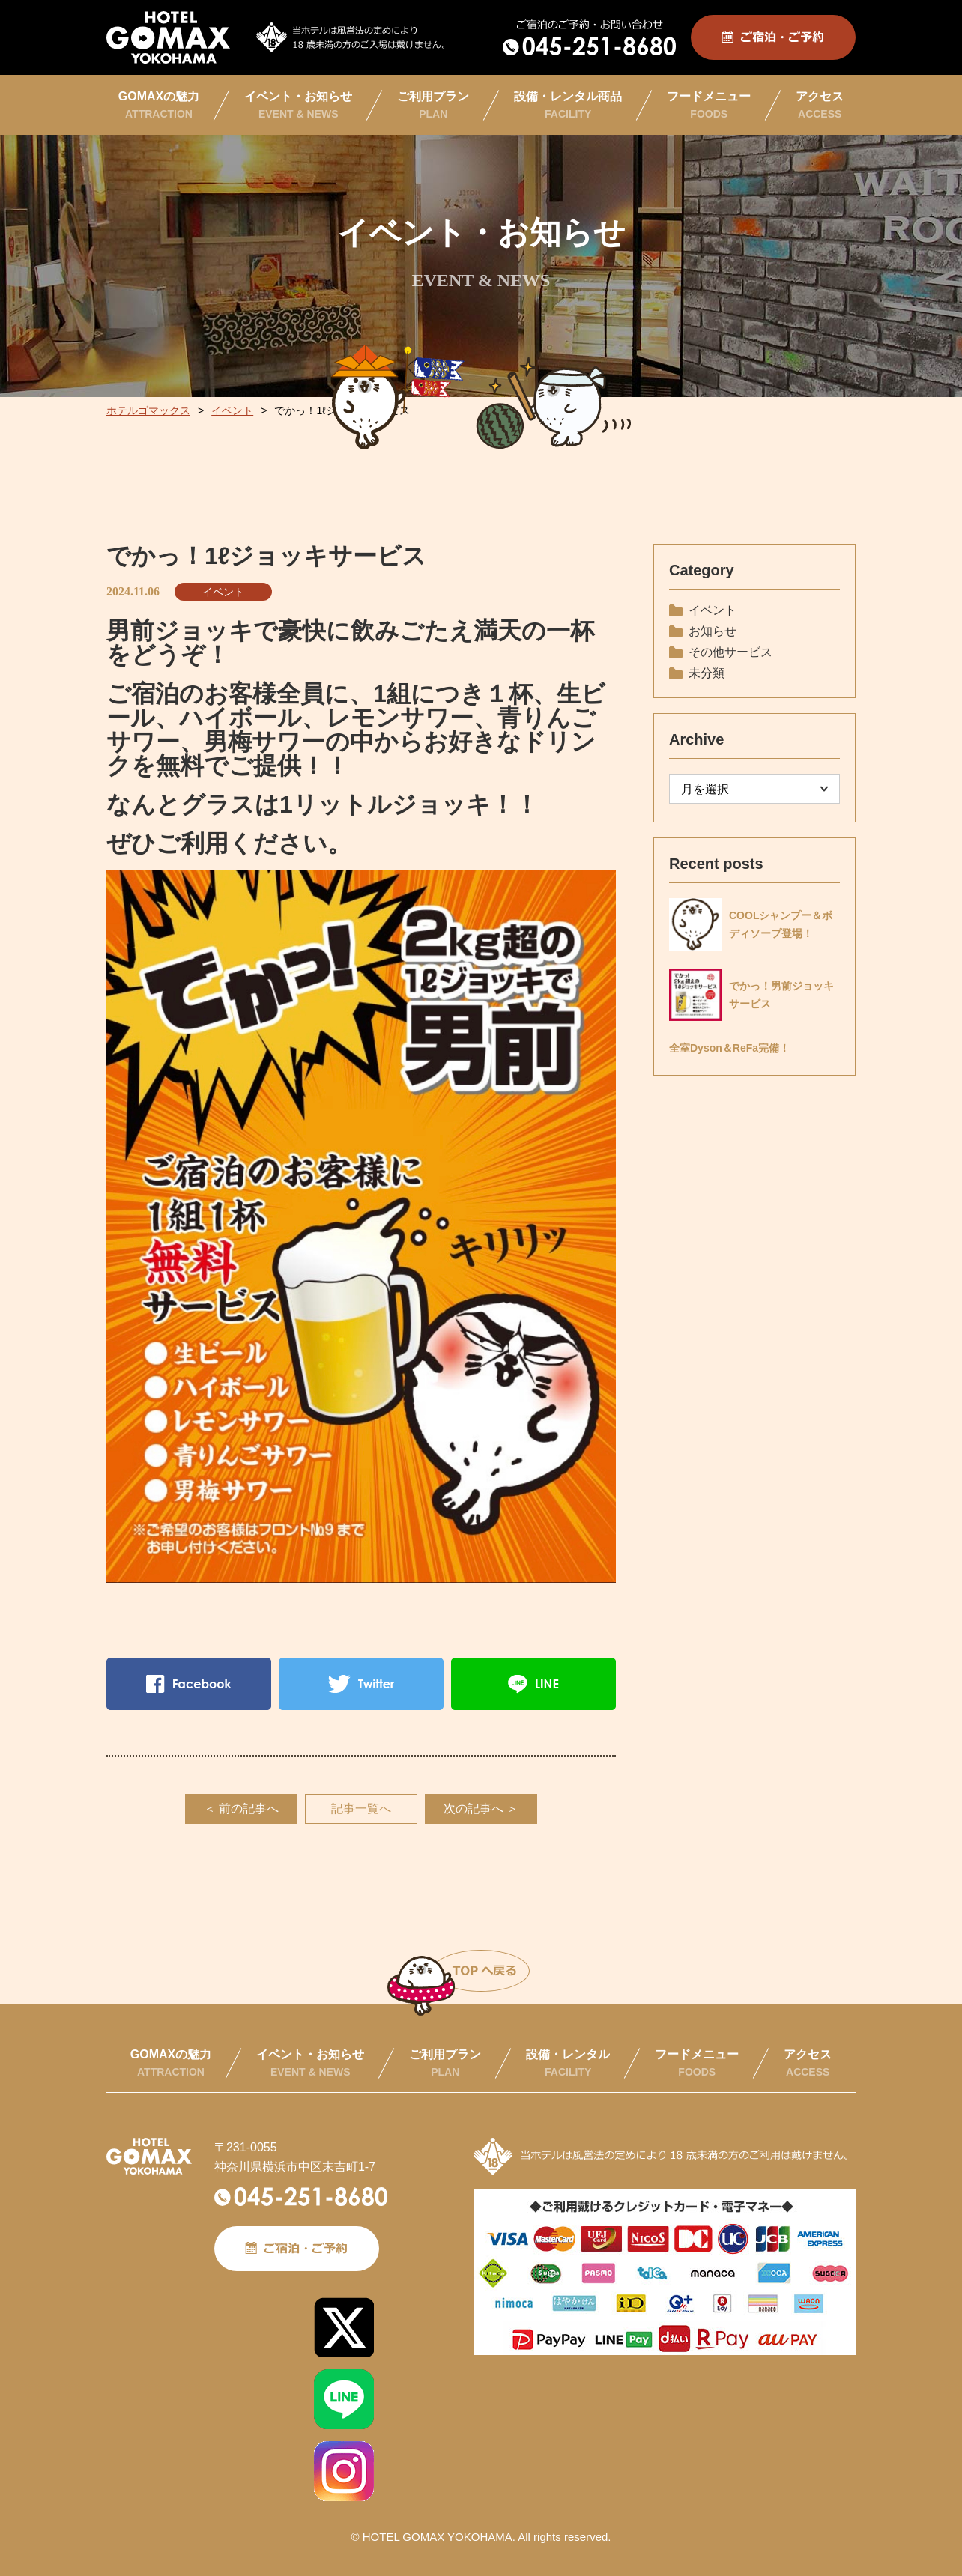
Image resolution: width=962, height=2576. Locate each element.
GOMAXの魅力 (158, 105)
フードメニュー (709, 105)
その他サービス (730, 652)
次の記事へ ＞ (481, 1808)
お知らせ (712, 631)
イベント (223, 592)
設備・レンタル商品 (568, 105)
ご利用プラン (433, 105)
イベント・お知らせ (298, 105)
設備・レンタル (568, 2063)
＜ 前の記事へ (241, 1808)
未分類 (706, 673)
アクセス (820, 105)
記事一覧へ (361, 1808)
